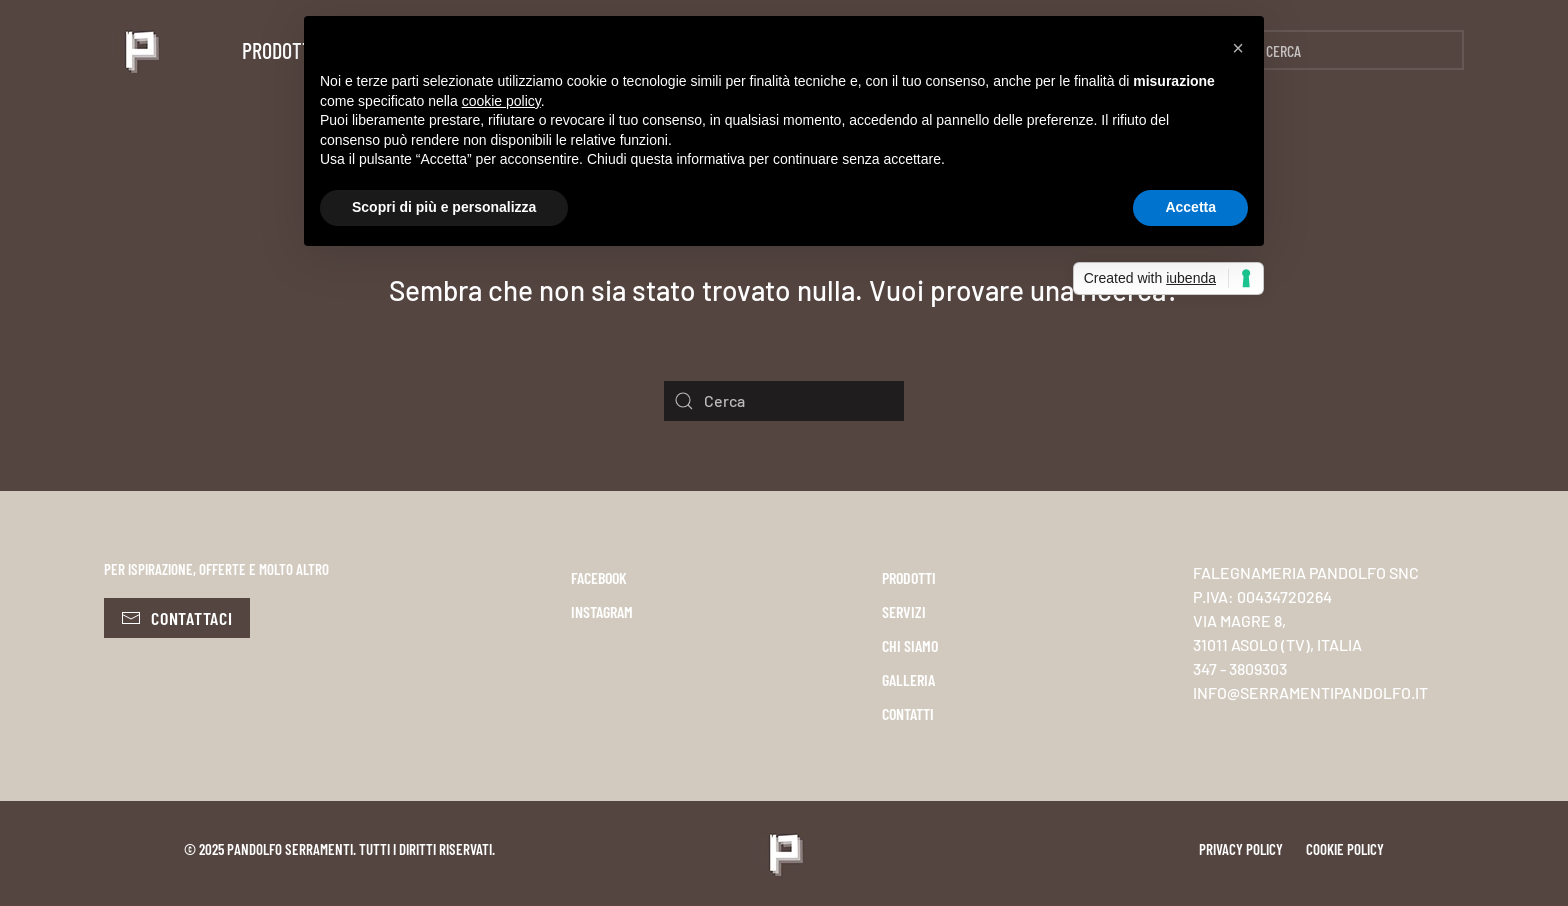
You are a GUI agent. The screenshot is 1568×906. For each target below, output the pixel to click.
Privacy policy (1241, 849)
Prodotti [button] (279, 50)
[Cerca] (1344, 50)
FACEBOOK (599, 577)
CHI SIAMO (910, 645)
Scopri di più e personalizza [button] (444, 207)
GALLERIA (908, 679)
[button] (1238, 48)
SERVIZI (904, 611)
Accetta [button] (1190, 207)
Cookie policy (1345, 849)
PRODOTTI (909, 577)
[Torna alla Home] (140, 50)
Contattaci (177, 618)
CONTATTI (908, 713)
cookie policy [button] (501, 101)
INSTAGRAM (602, 611)
